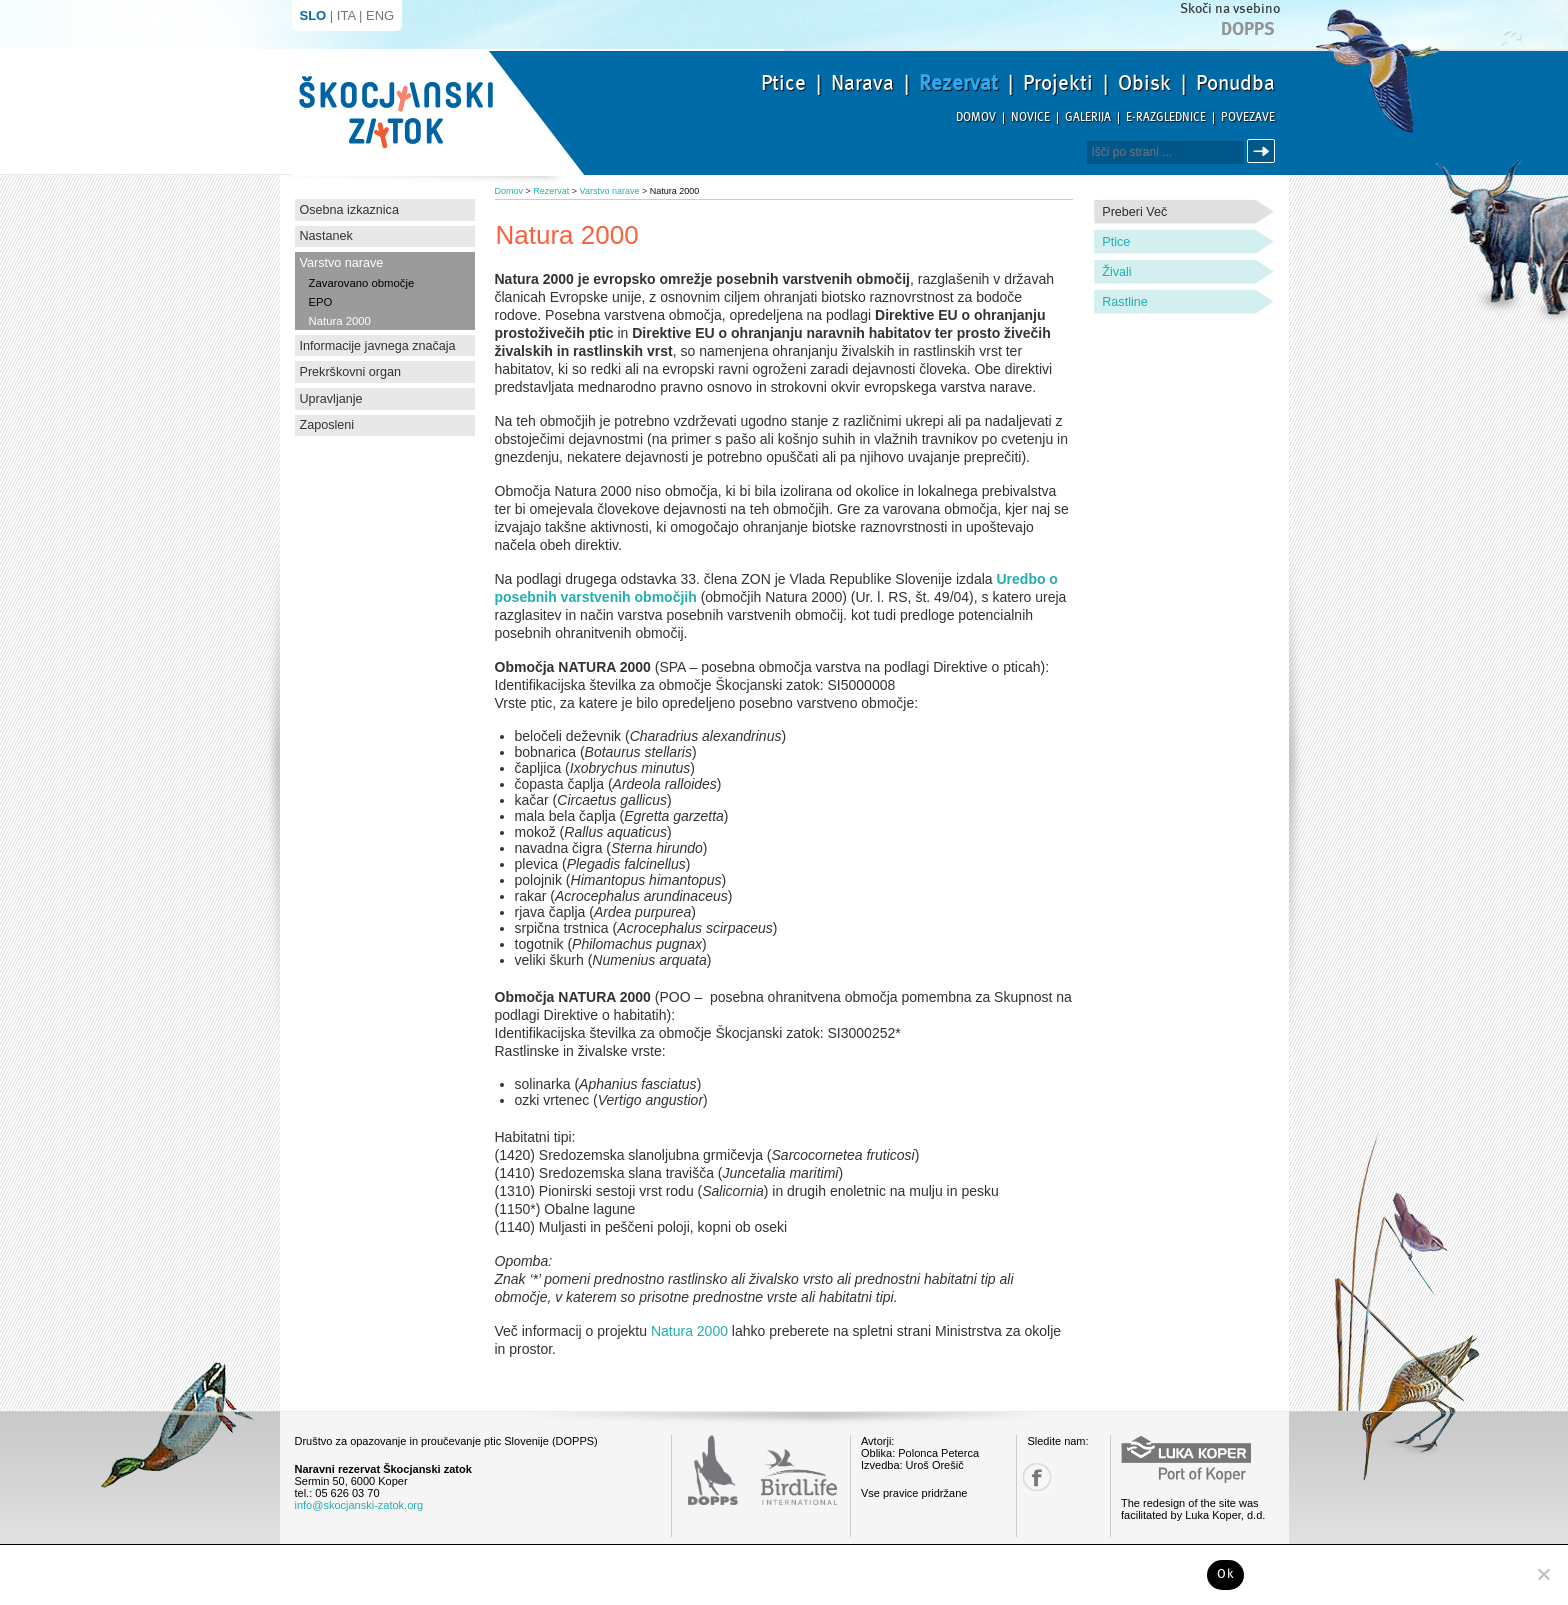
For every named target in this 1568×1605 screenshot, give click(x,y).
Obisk (1144, 83)
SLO (313, 15)
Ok (1225, 1574)
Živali (1116, 272)
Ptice (783, 83)
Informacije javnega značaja (378, 346)
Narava (862, 83)
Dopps (1248, 29)
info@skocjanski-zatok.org (359, 1505)
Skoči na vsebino (1230, 8)
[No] (1543, 1574)
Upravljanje (331, 399)
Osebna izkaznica (349, 210)
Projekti (1058, 83)
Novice (1030, 117)
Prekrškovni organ (351, 372)
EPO (321, 302)
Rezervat (958, 83)
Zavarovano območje (362, 283)
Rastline (1125, 302)
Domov (976, 117)
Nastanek (326, 236)
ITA (346, 15)
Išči (1264, 151)
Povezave (1248, 117)
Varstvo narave (342, 263)
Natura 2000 (340, 321)
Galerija (1088, 117)
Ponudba (1235, 83)
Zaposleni (327, 425)
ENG (380, 15)
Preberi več (1134, 212)
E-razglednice (1166, 117)
